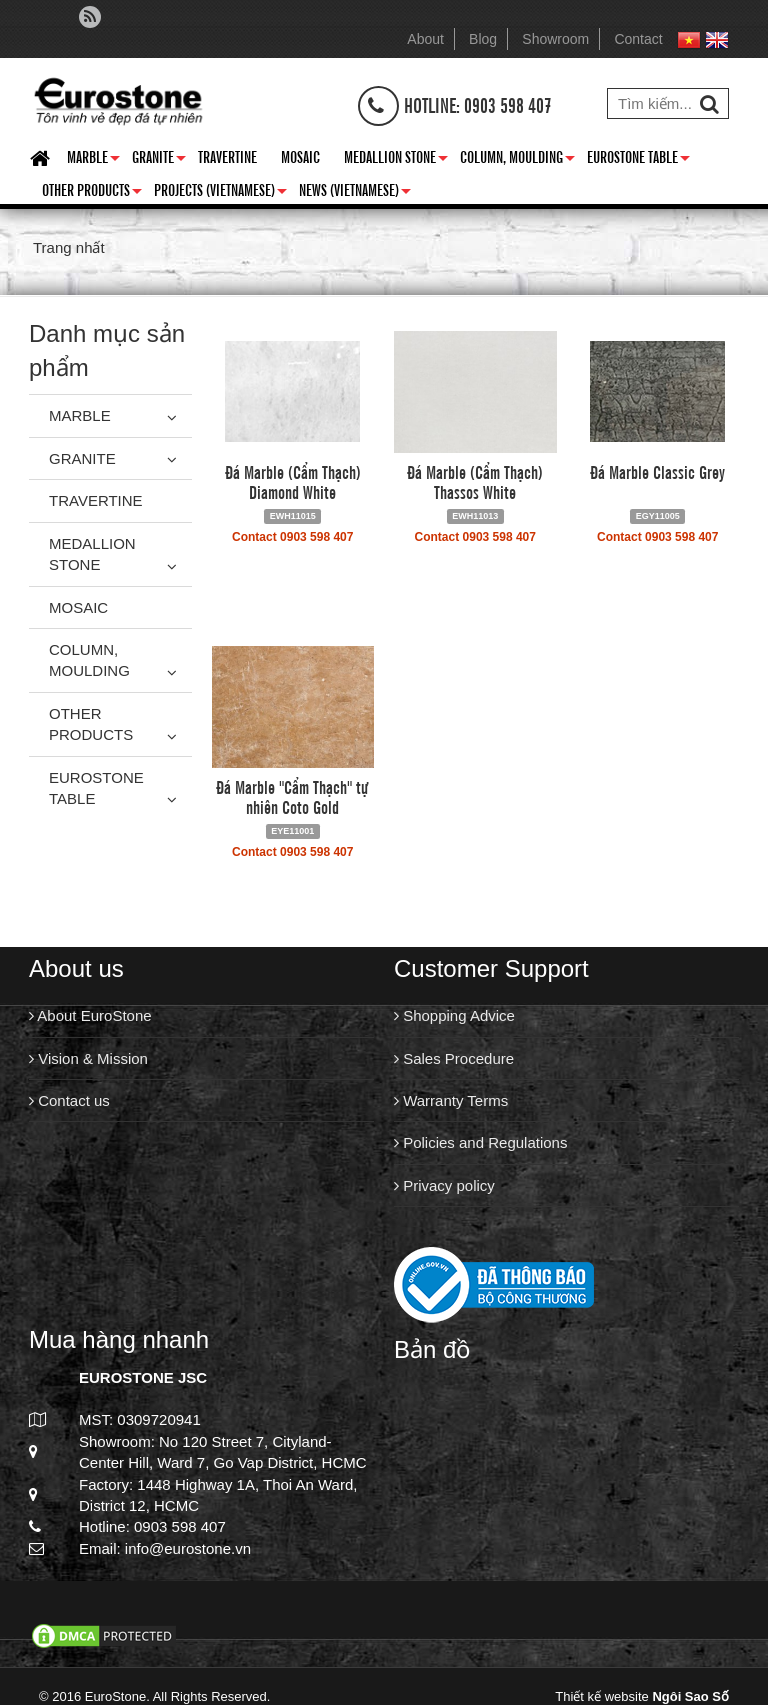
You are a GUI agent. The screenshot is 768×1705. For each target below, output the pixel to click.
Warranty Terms (451, 1100)
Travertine (227, 156)
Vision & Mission (88, 1058)
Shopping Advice (454, 1015)
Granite (159, 160)
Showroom (555, 39)
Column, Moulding (517, 160)
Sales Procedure (454, 1058)
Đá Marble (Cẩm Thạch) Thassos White (475, 481)
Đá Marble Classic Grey (657, 471)
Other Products (92, 193)
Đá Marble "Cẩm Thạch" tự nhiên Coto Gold (292, 796)
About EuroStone (90, 1015)
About (425, 39)
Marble (93, 160)
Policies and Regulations (480, 1142)
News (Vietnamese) (355, 193)
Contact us (69, 1100)
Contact (638, 39)
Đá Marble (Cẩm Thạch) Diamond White (293, 481)
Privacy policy (444, 1185)
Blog (483, 39)
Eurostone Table (638, 160)
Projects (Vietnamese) (220, 193)
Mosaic (300, 156)
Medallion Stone (396, 160)
